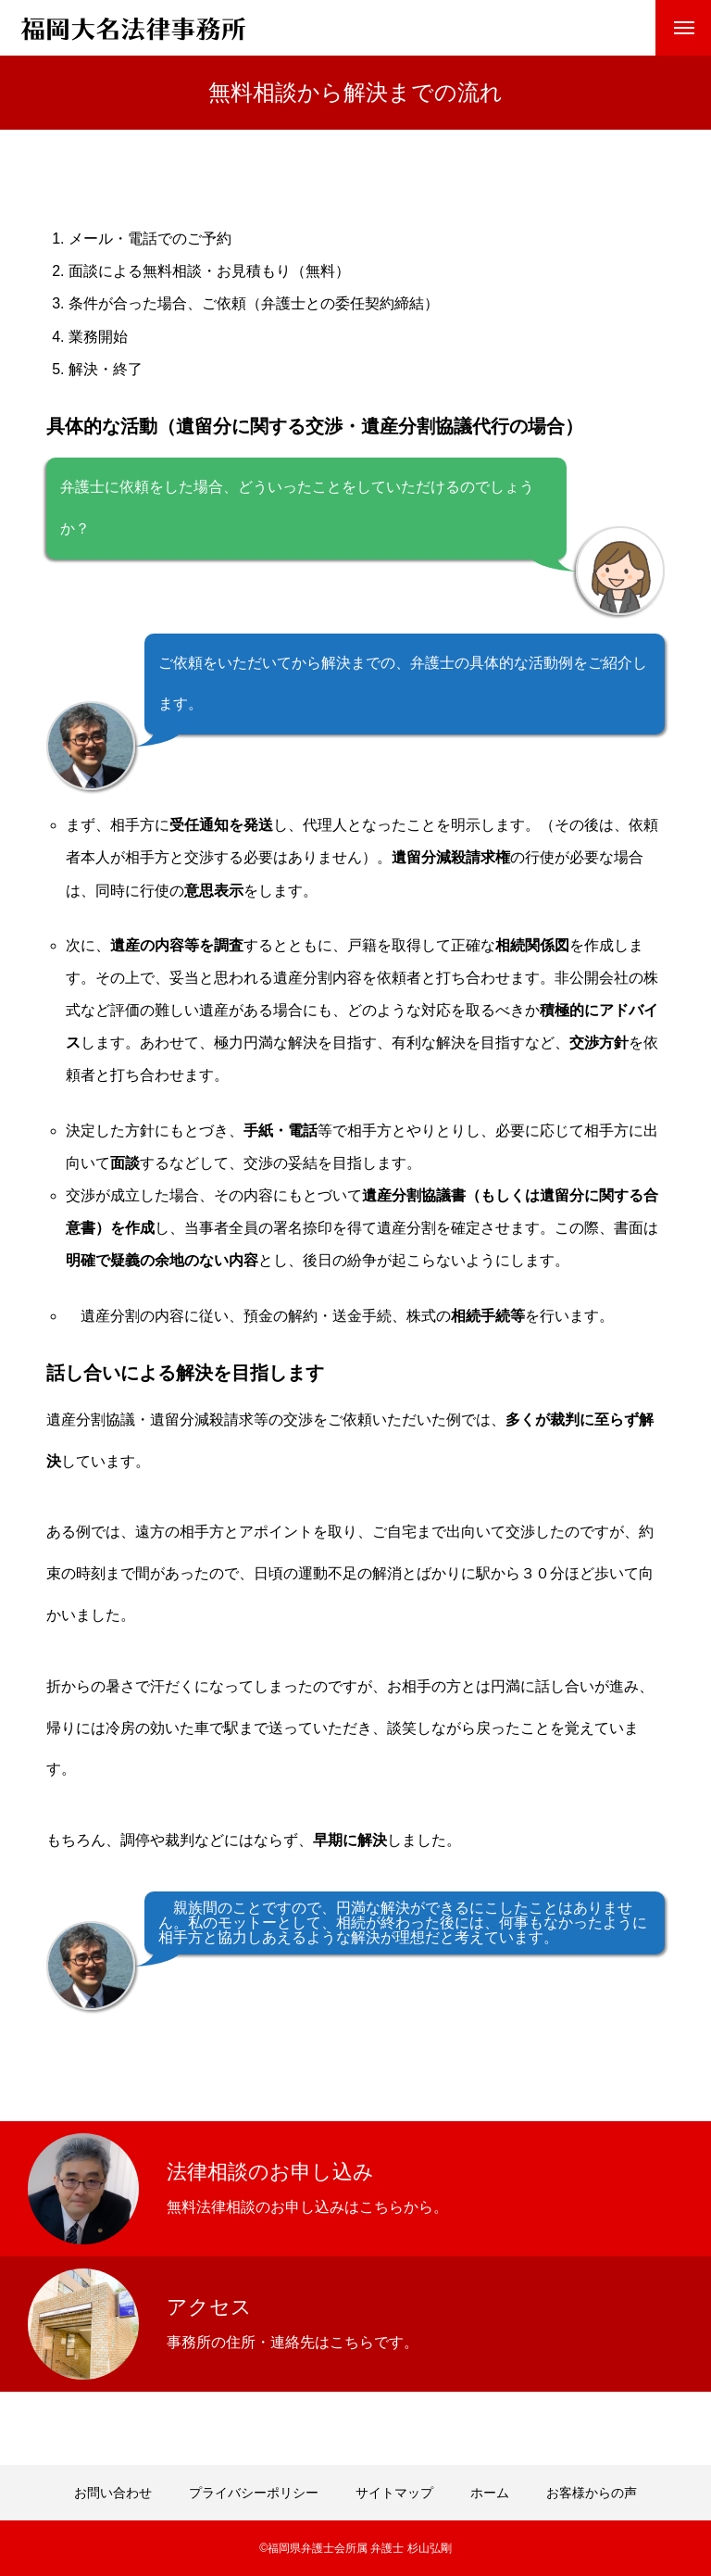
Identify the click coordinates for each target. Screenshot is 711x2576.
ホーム (489, 2492)
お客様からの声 (591, 2492)
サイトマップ (394, 2492)
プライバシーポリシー (253, 2492)
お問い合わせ (113, 2492)
